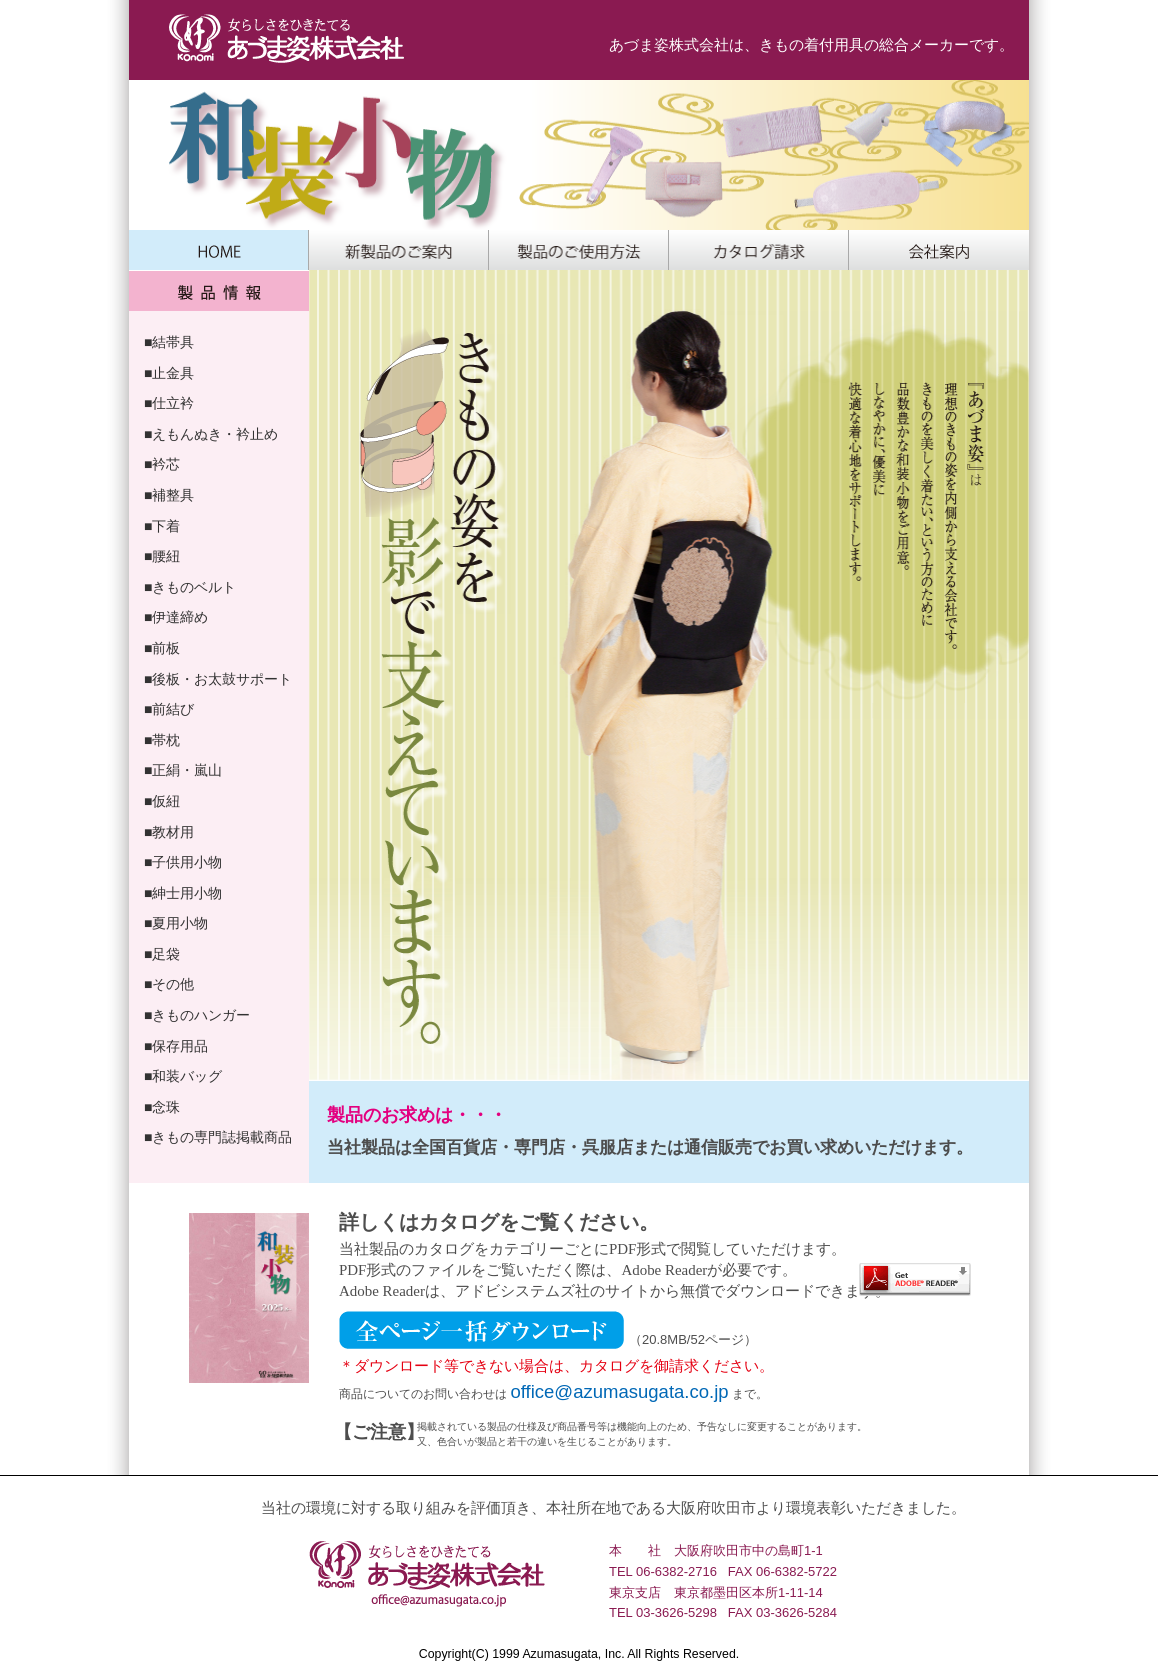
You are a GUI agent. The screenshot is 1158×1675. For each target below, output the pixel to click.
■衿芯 (162, 464)
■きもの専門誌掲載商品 (218, 1137)
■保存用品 (176, 1046)
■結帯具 (169, 342)
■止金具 (169, 373)
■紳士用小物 (183, 893)
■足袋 (162, 954)
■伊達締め (176, 617)
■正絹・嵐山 (183, 770)
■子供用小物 (183, 862)
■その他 (169, 984)
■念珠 (162, 1107)
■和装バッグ (183, 1076)
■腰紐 (162, 556)
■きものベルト (190, 587)
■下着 (162, 526)
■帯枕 (162, 740)
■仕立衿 (169, 403)
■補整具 (169, 495)
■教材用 (169, 832)
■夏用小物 (176, 923)
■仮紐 (162, 801)
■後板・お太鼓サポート (218, 679)
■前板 (162, 648)
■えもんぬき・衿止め (211, 434)
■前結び (169, 709)
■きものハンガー (197, 1015)
